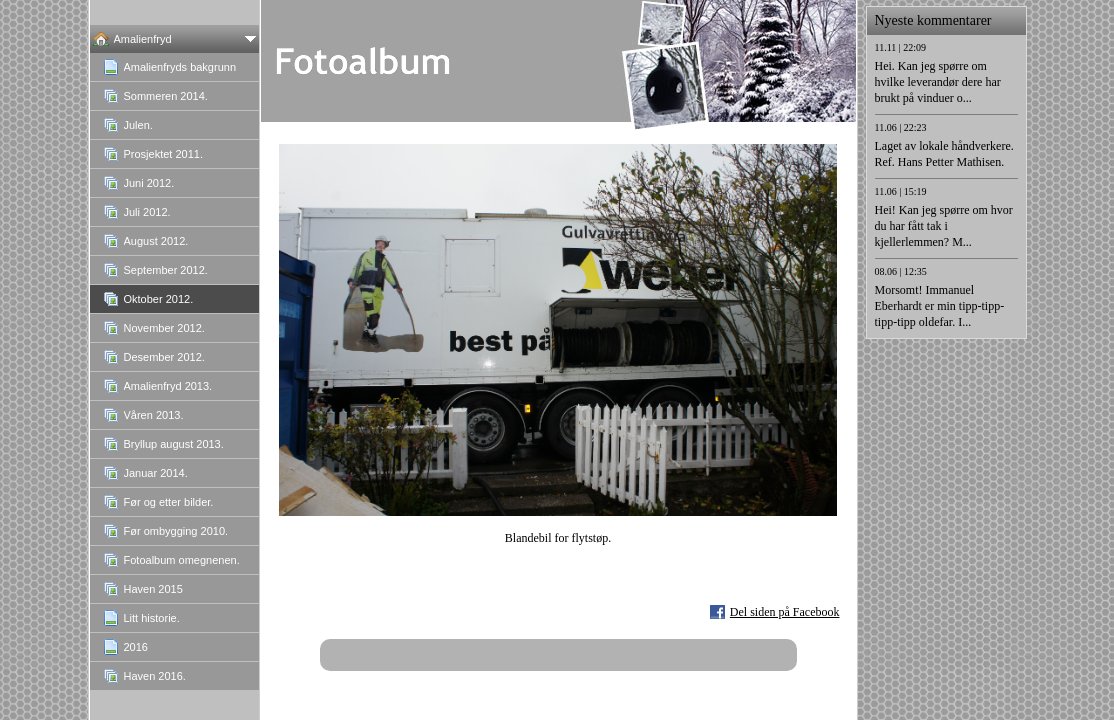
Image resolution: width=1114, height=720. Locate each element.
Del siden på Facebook (785, 612)
